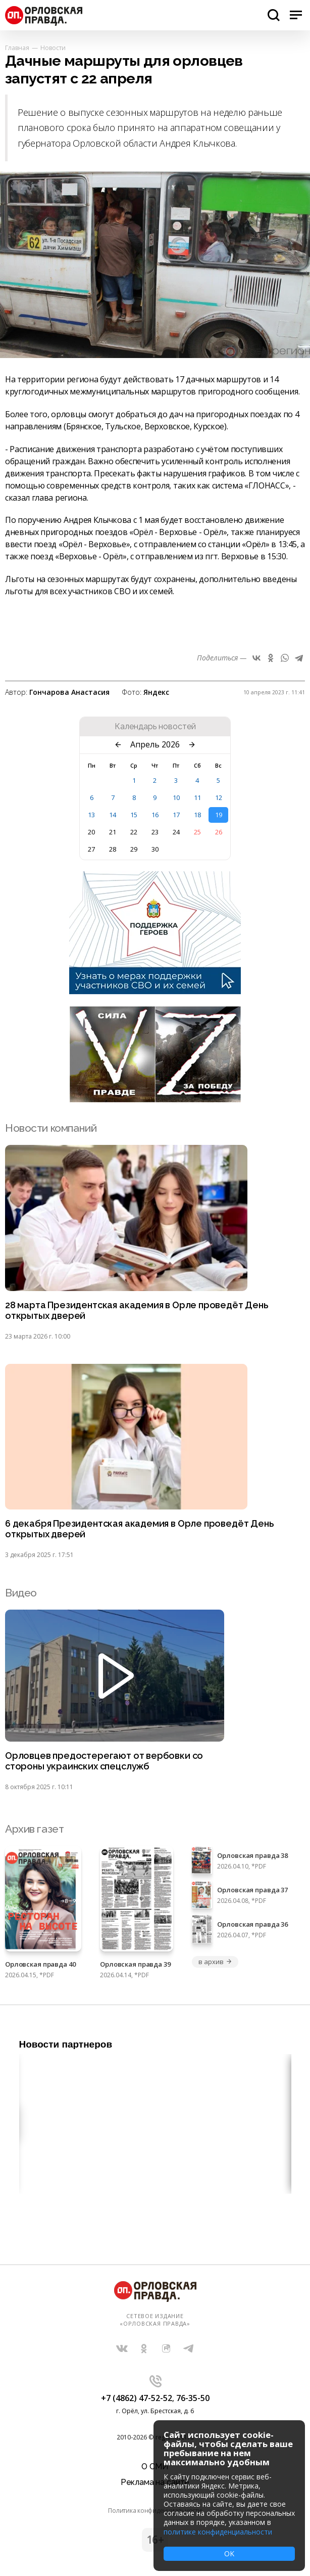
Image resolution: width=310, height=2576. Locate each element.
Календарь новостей (155, 727)
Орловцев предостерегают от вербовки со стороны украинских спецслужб (104, 1761)
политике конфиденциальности (218, 2532)
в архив (215, 1961)
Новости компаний (50, 1128)
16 (155, 814)
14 (112, 814)
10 (176, 797)
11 (197, 797)
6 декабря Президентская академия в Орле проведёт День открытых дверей (139, 1529)
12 (218, 797)
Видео (21, 1592)
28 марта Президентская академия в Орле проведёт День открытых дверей (137, 1310)
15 (133, 814)
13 (91, 814)
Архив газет (34, 1829)
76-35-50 (193, 2398)
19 (218, 814)
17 (176, 814)
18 (197, 814)
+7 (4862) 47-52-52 (136, 2398)
